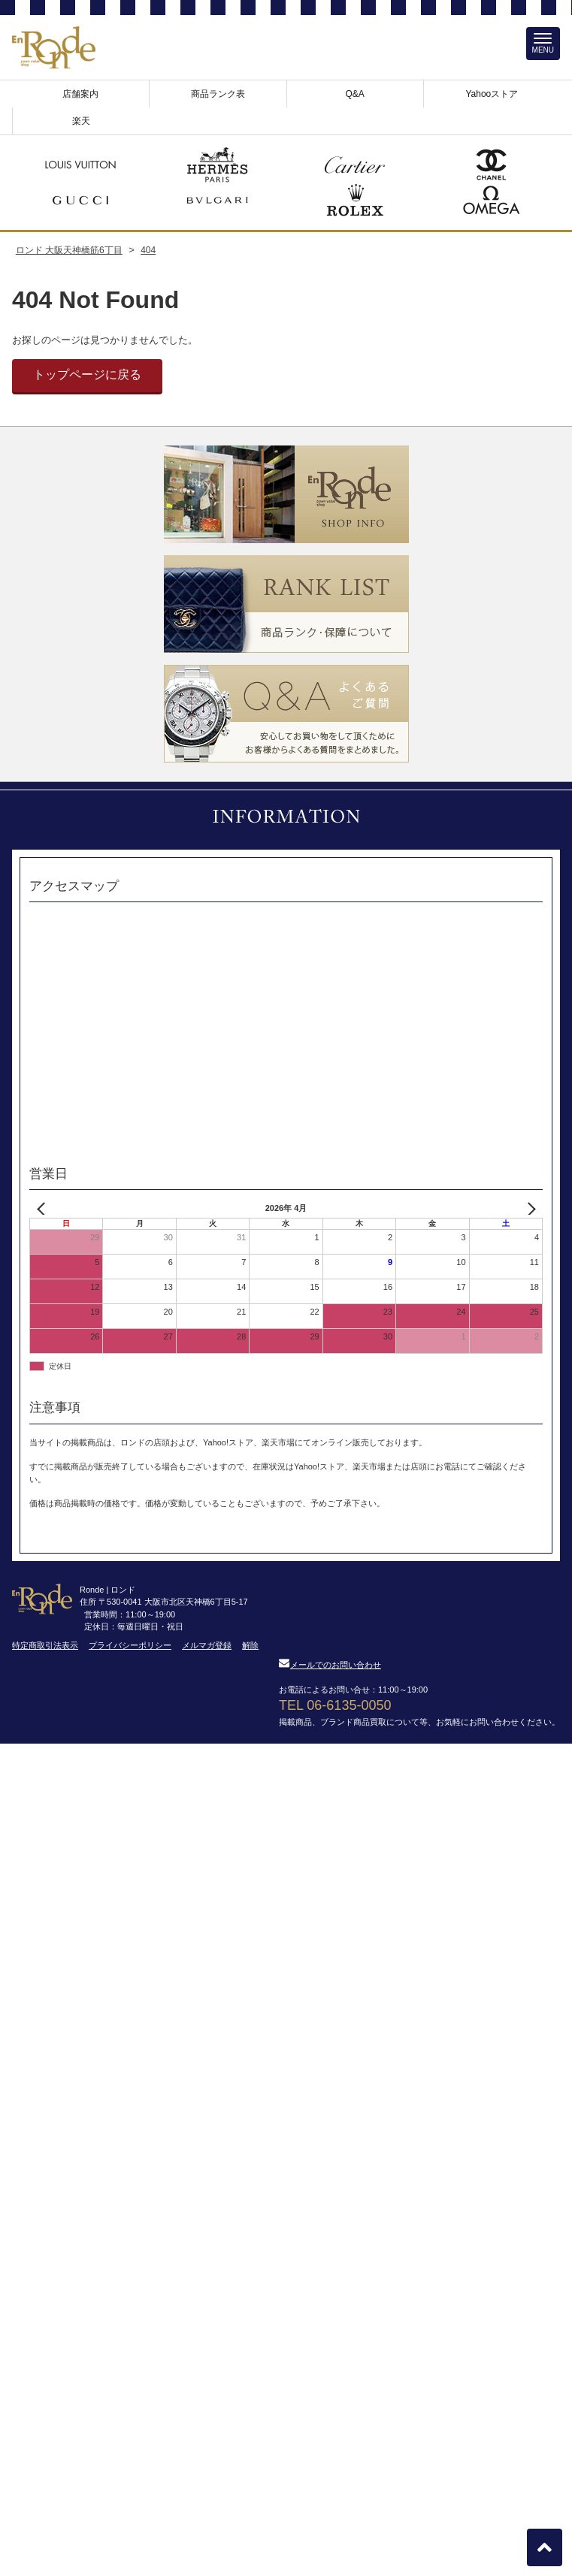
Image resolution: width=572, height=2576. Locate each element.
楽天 (81, 121)
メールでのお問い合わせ (330, 1664)
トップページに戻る (87, 374)
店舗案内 (80, 94)
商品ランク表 (218, 94)
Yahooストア (491, 94)
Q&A (354, 94)
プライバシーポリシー (130, 1645)
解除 (250, 1645)
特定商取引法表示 (45, 1645)
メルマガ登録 (207, 1645)
